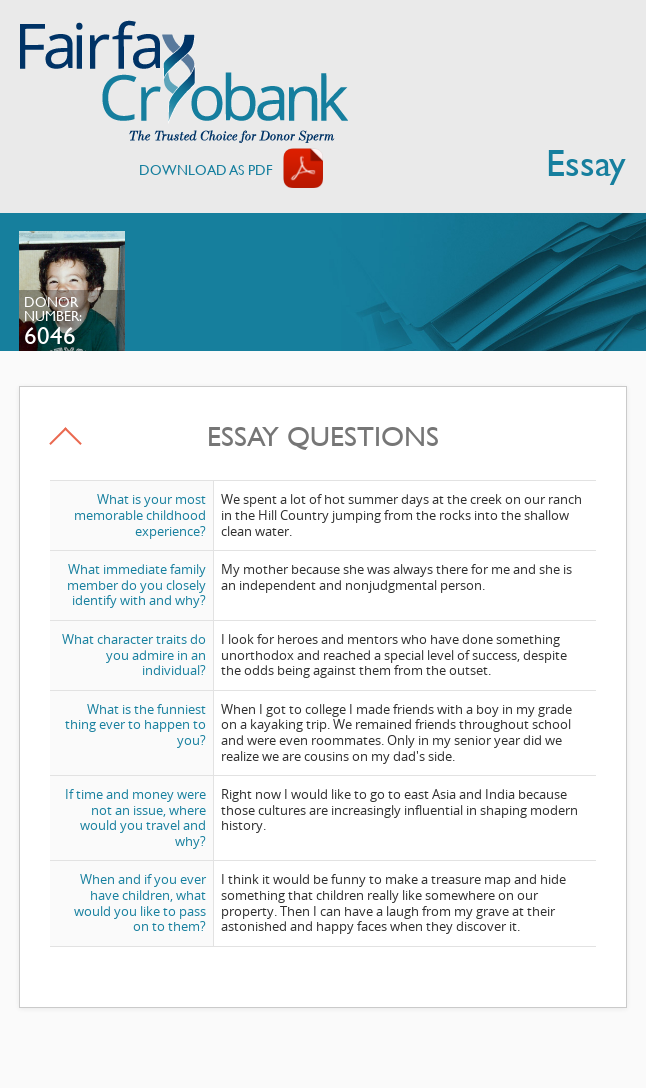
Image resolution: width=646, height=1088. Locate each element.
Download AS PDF (206, 169)
